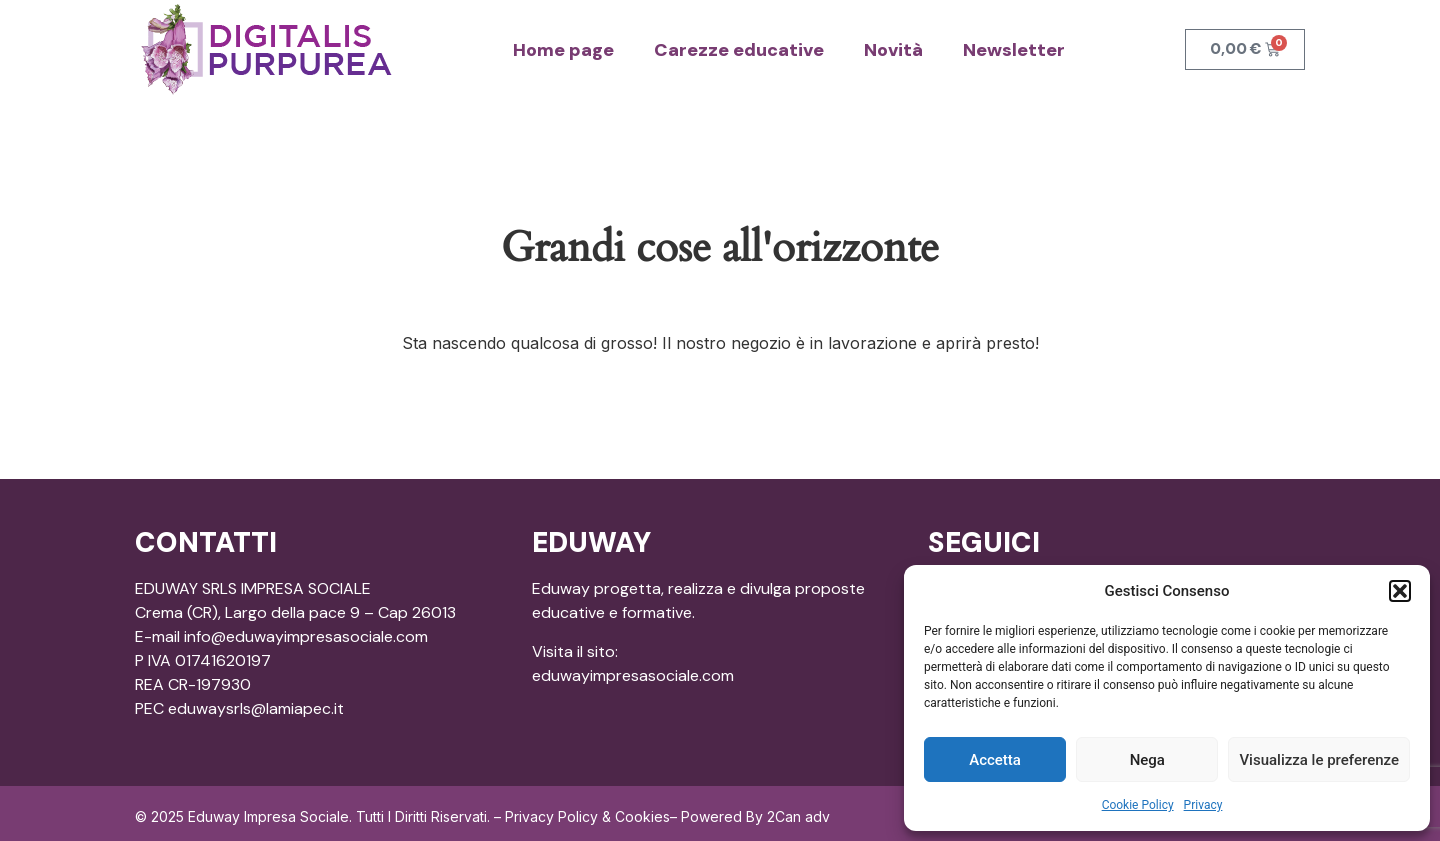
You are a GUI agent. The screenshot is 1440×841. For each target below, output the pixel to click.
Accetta (995, 760)
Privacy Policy (551, 816)
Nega (1147, 760)
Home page (563, 50)
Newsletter (1014, 50)
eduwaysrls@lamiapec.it (256, 708)
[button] (1400, 591)
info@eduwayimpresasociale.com (306, 636)
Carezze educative (739, 50)
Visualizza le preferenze (1319, 760)
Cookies (642, 816)
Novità (893, 50)
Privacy (1203, 805)
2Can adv (798, 816)
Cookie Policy (1138, 805)
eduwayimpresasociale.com (633, 675)
